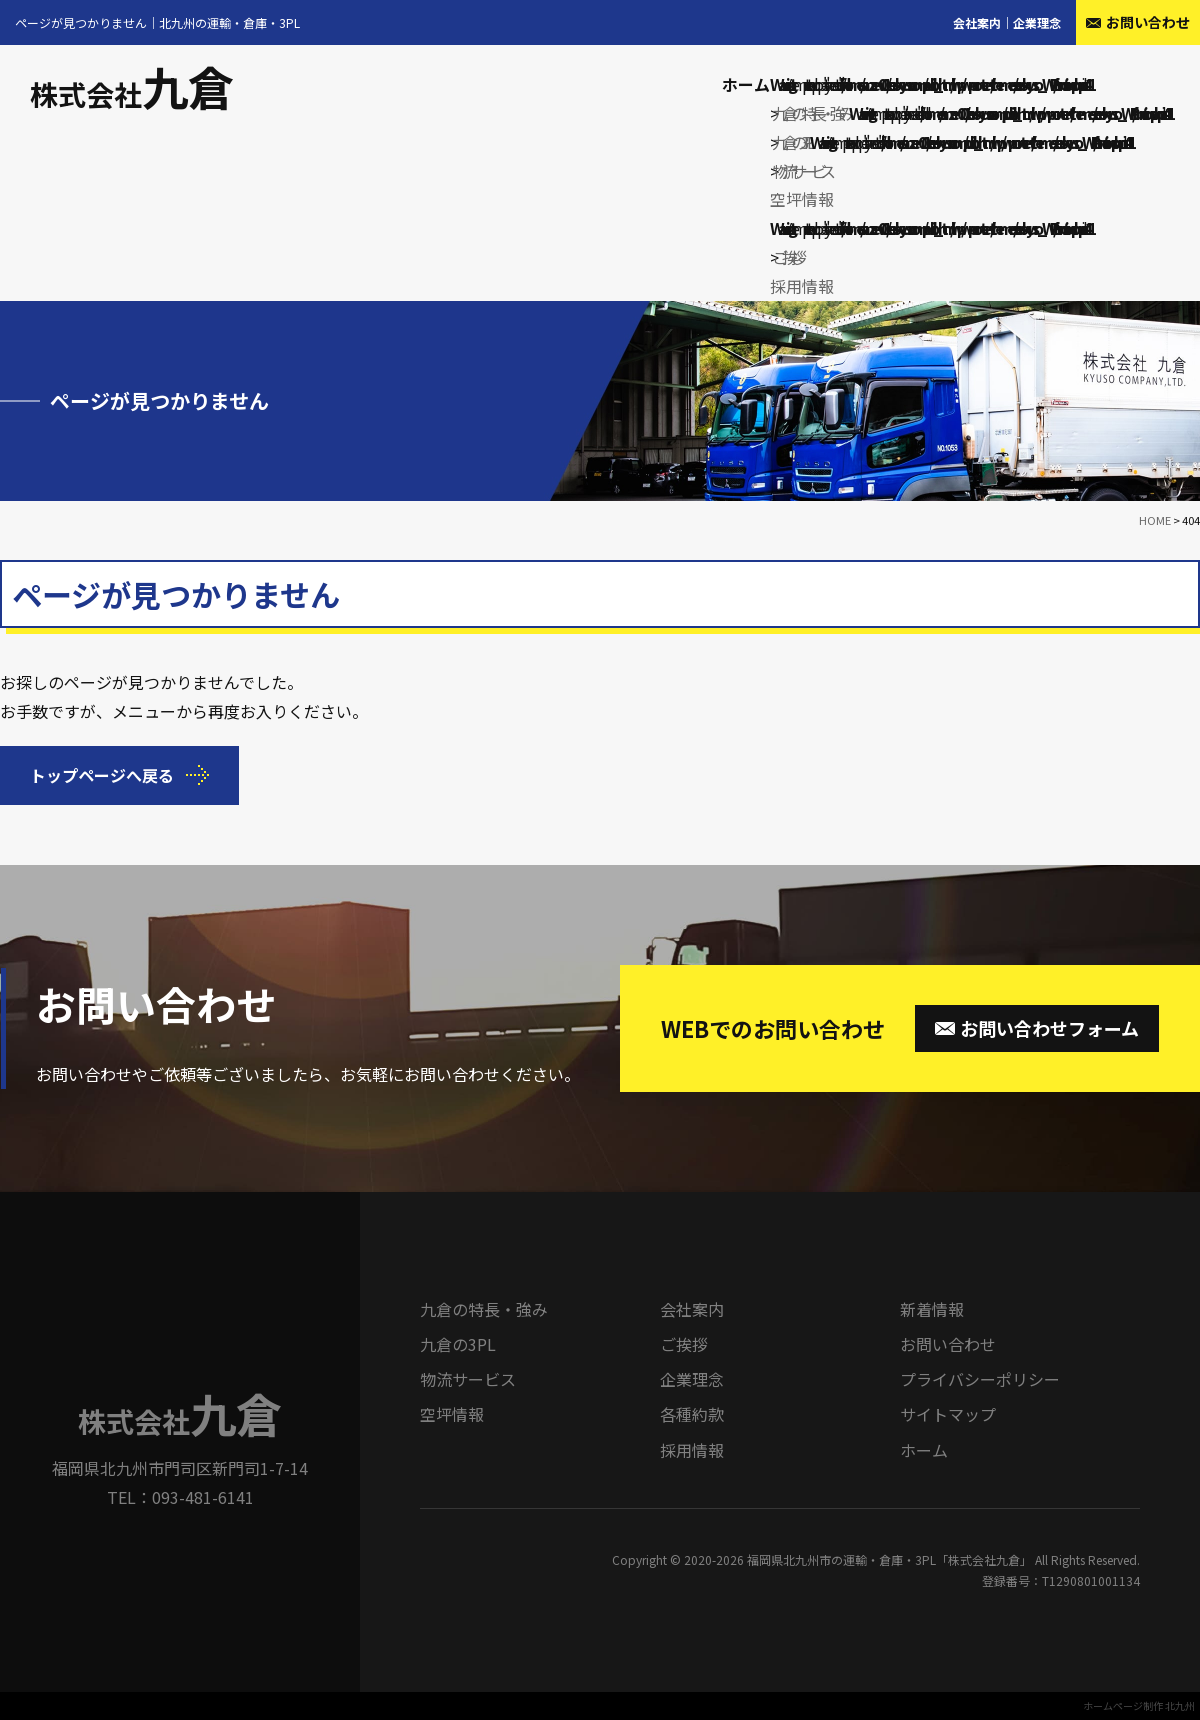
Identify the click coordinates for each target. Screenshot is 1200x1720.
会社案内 (977, 22)
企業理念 (1037, 22)
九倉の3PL (791, 142)
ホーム (746, 84)
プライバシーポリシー (980, 1379)
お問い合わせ (948, 1344)
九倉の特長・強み (810, 113)
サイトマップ (948, 1414)
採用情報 (802, 286)
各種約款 (692, 1414)
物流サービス (801, 171)
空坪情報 (802, 199)
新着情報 (932, 1309)
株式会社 (132, 94)
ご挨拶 (786, 257)
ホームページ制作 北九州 (1139, 1705)
